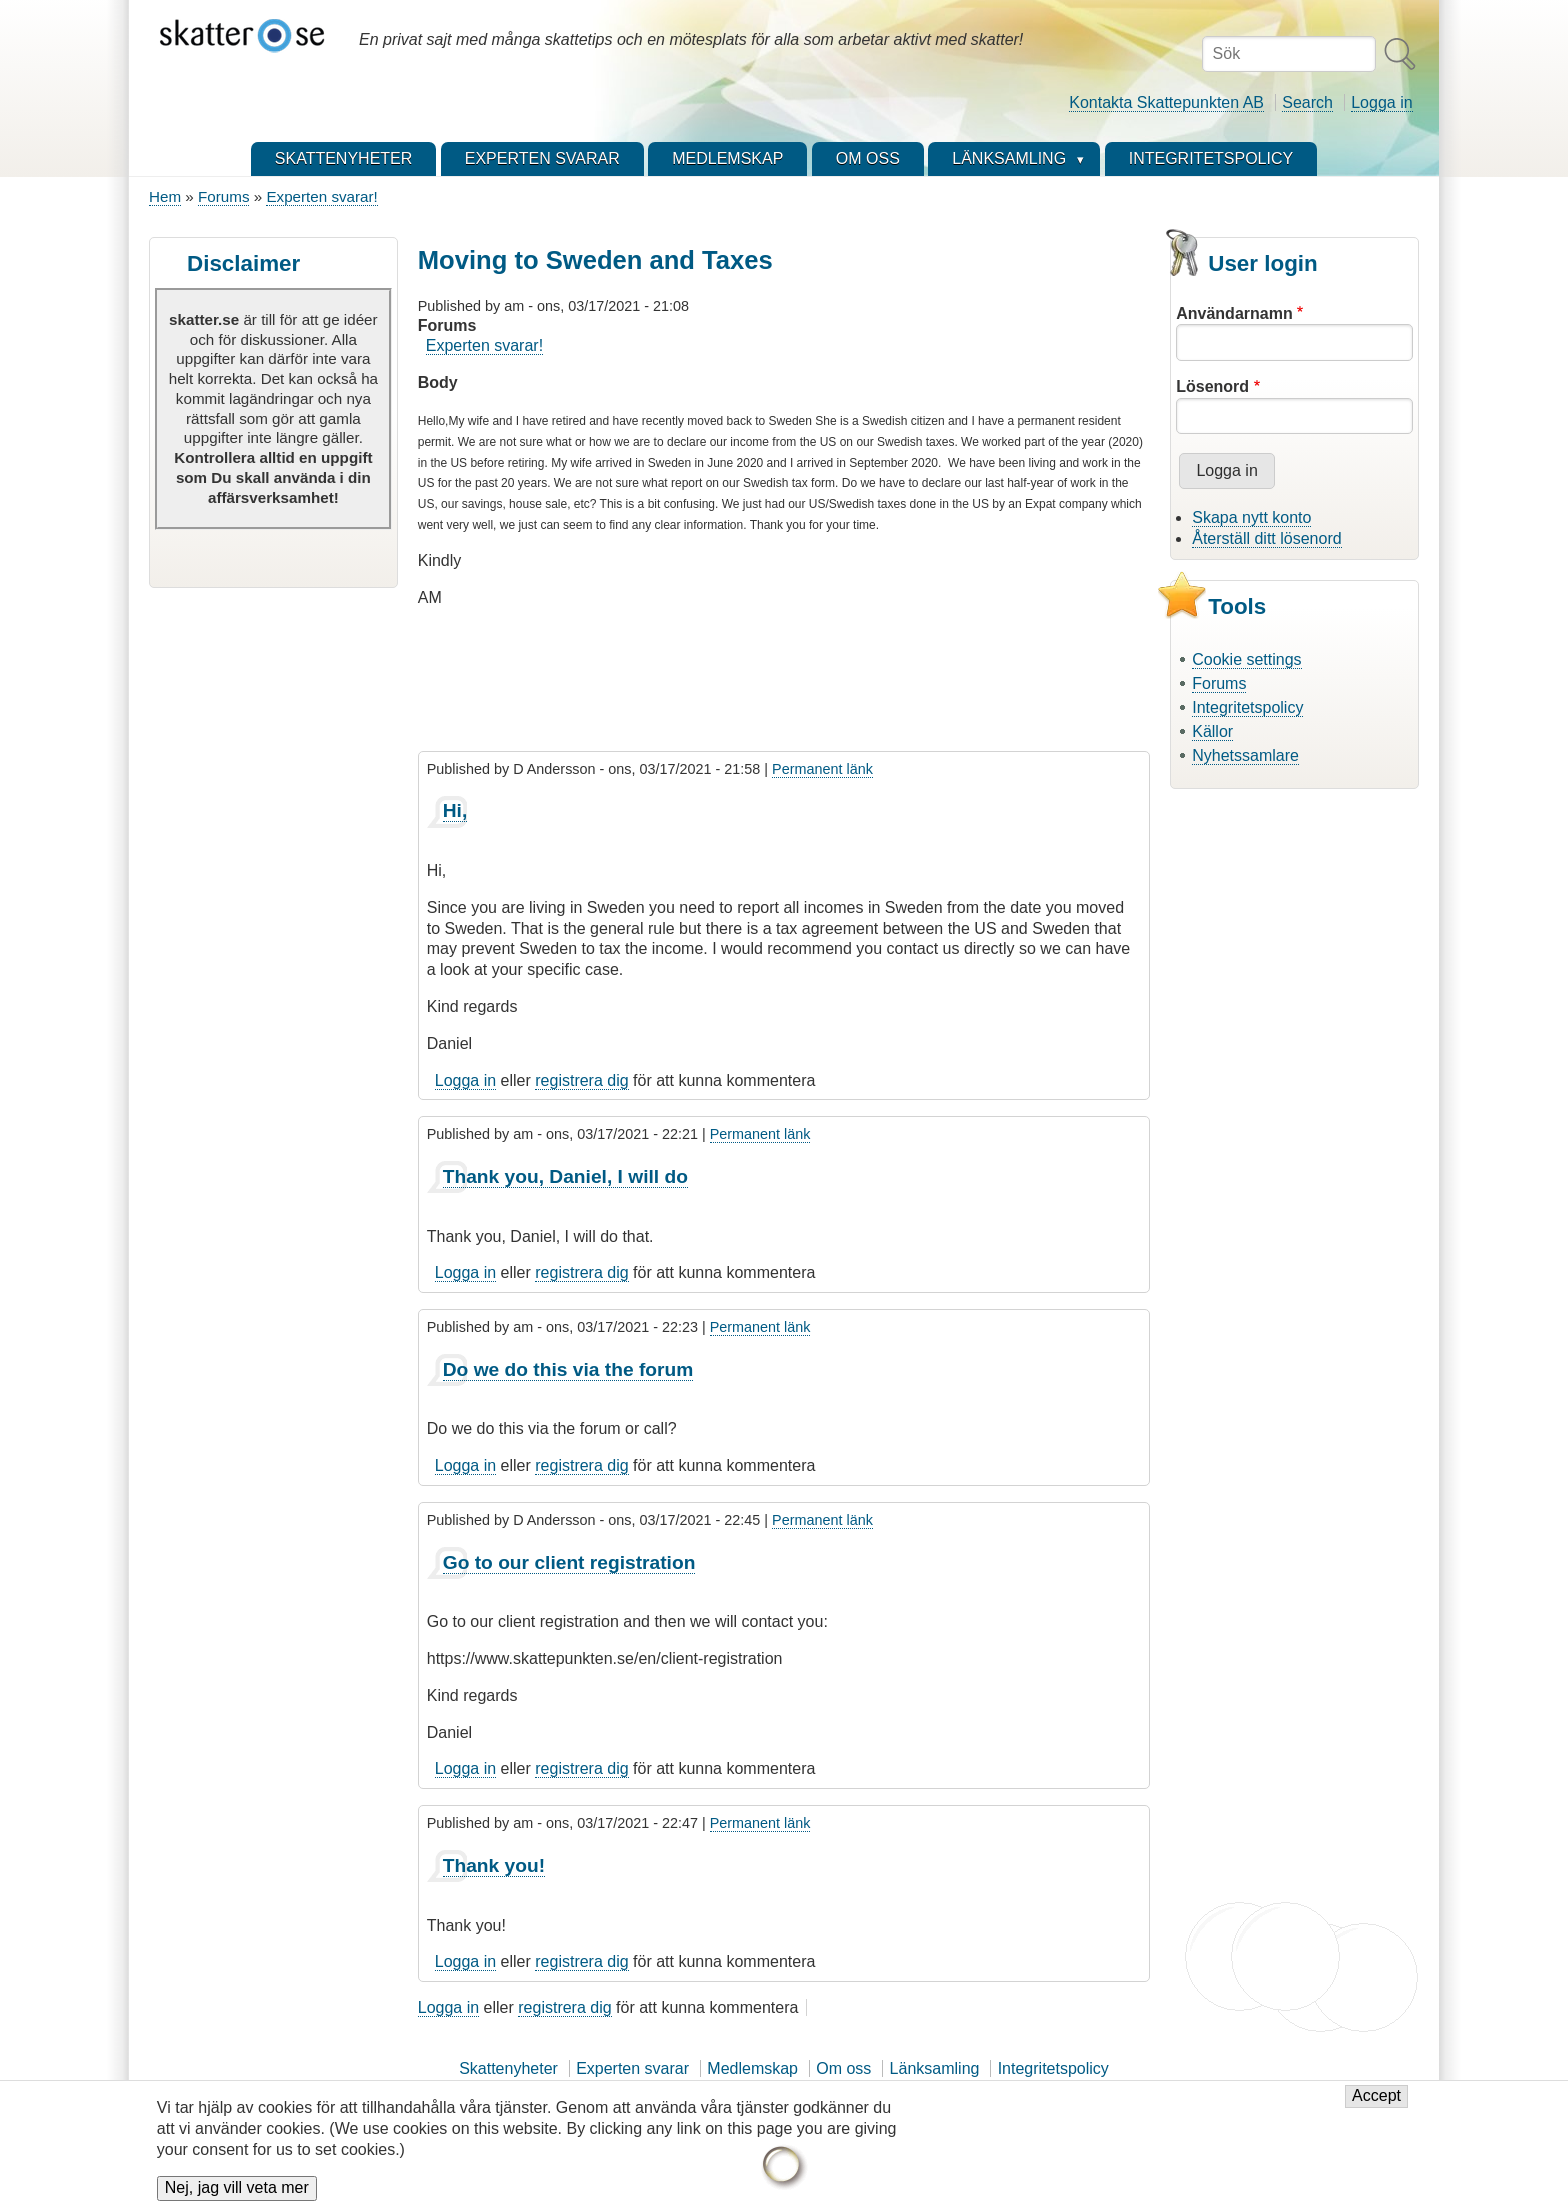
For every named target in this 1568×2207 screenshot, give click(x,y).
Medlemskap (752, 2068)
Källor (1212, 731)
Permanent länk (822, 769)
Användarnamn (1234, 313)
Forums (223, 196)
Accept (1376, 2106)
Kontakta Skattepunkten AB (1166, 102)
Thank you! (494, 1865)
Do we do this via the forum (568, 1369)
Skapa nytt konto (1251, 517)
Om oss (843, 2068)
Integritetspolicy (1247, 707)
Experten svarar (632, 2068)
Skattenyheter (508, 2068)
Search (1307, 102)
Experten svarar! (321, 196)
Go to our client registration (569, 1562)
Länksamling (935, 2068)
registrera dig (581, 1080)
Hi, (455, 810)
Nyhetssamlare (1245, 755)
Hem (165, 196)
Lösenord (1212, 386)
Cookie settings (1246, 659)
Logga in (1381, 102)
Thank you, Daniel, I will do (565, 1176)
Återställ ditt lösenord (1266, 538)
